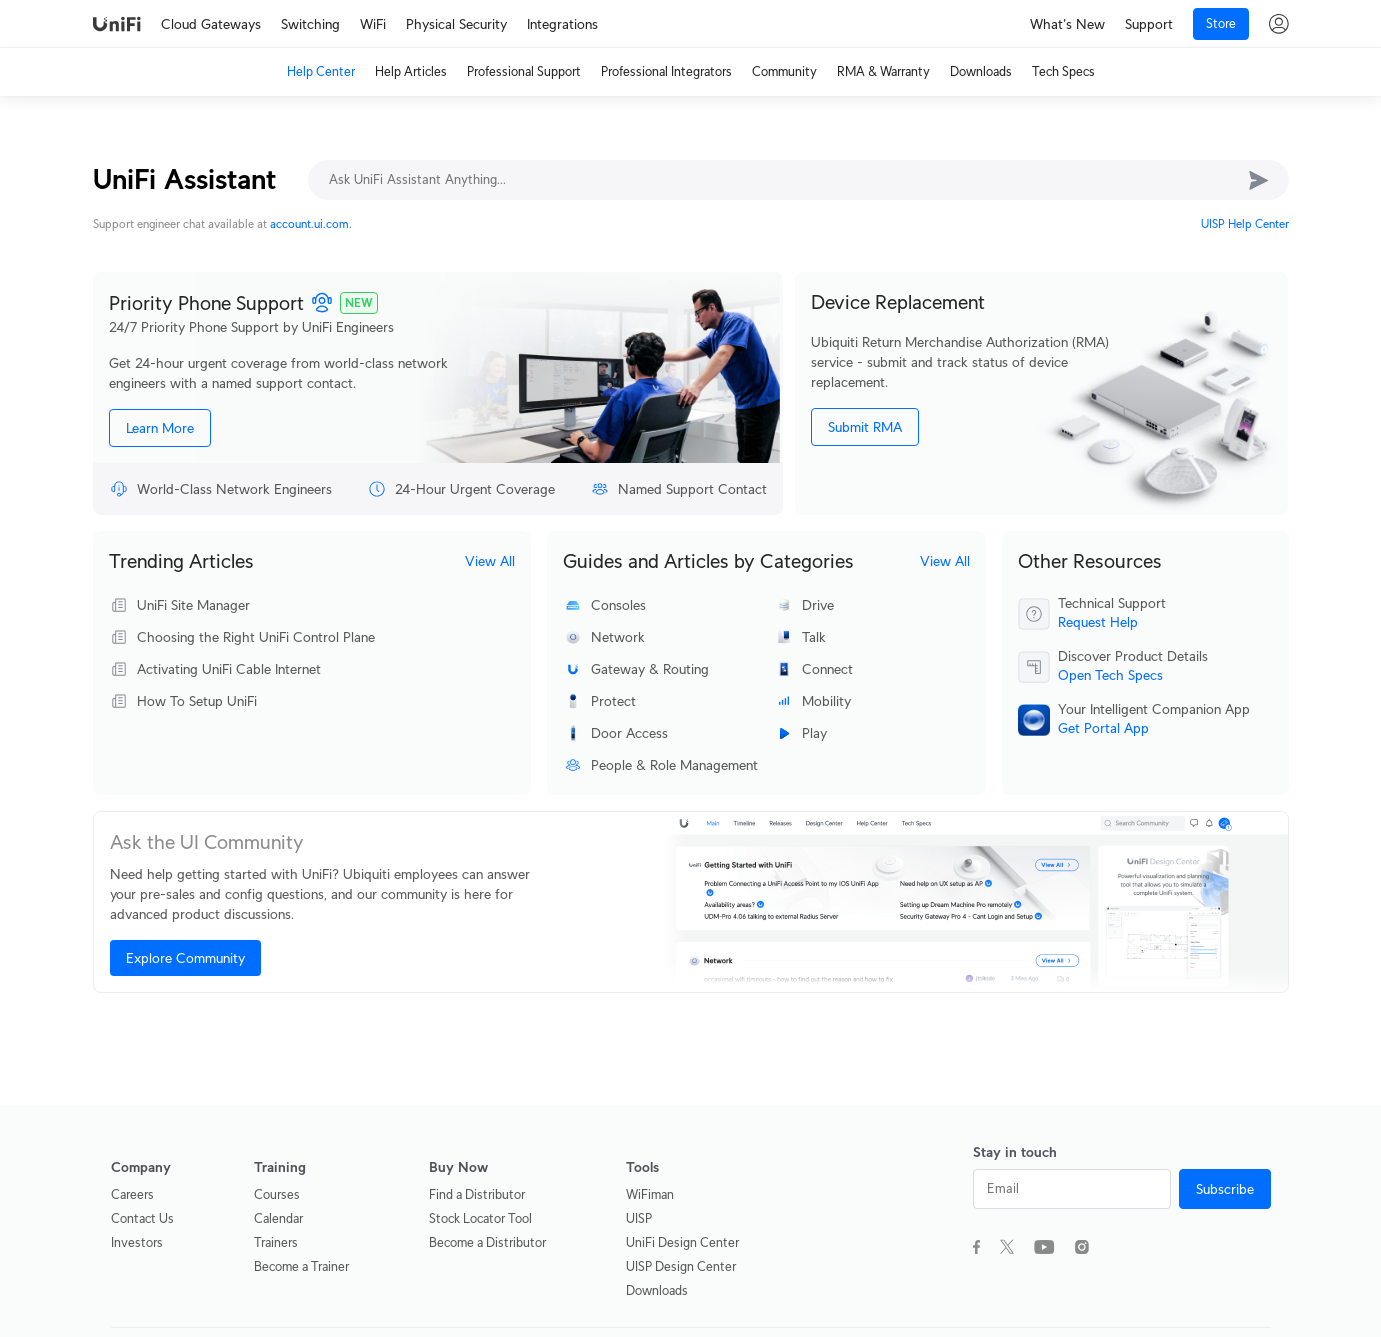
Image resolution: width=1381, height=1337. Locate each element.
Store (1221, 23)
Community (784, 71)
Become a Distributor (487, 1242)
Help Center (321, 71)
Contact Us (142, 1218)
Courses (277, 1194)
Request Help (1098, 622)
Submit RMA (865, 427)
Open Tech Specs (1110, 675)
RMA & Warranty (883, 71)
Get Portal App (1103, 728)
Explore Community (185, 958)
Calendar (278, 1218)
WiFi (373, 24)
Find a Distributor (477, 1194)
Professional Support (524, 71)
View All (490, 561)
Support (1149, 24)
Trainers (276, 1242)
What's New (1067, 24)
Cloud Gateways (211, 24)
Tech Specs (1063, 71)
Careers (132, 1194)
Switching (310, 24)
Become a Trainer (301, 1266)
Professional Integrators (666, 71)
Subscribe (1225, 1189)
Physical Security (456, 24)
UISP (639, 1218)
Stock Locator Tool (480, 1218)
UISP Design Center (681, 1266)
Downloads (981, 71)
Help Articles (411, 71)
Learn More (160, 428)
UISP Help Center (1245, 223)
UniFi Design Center (682, 1242)
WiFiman (650, 1194)
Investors (137, 1242)
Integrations (562, 24)
